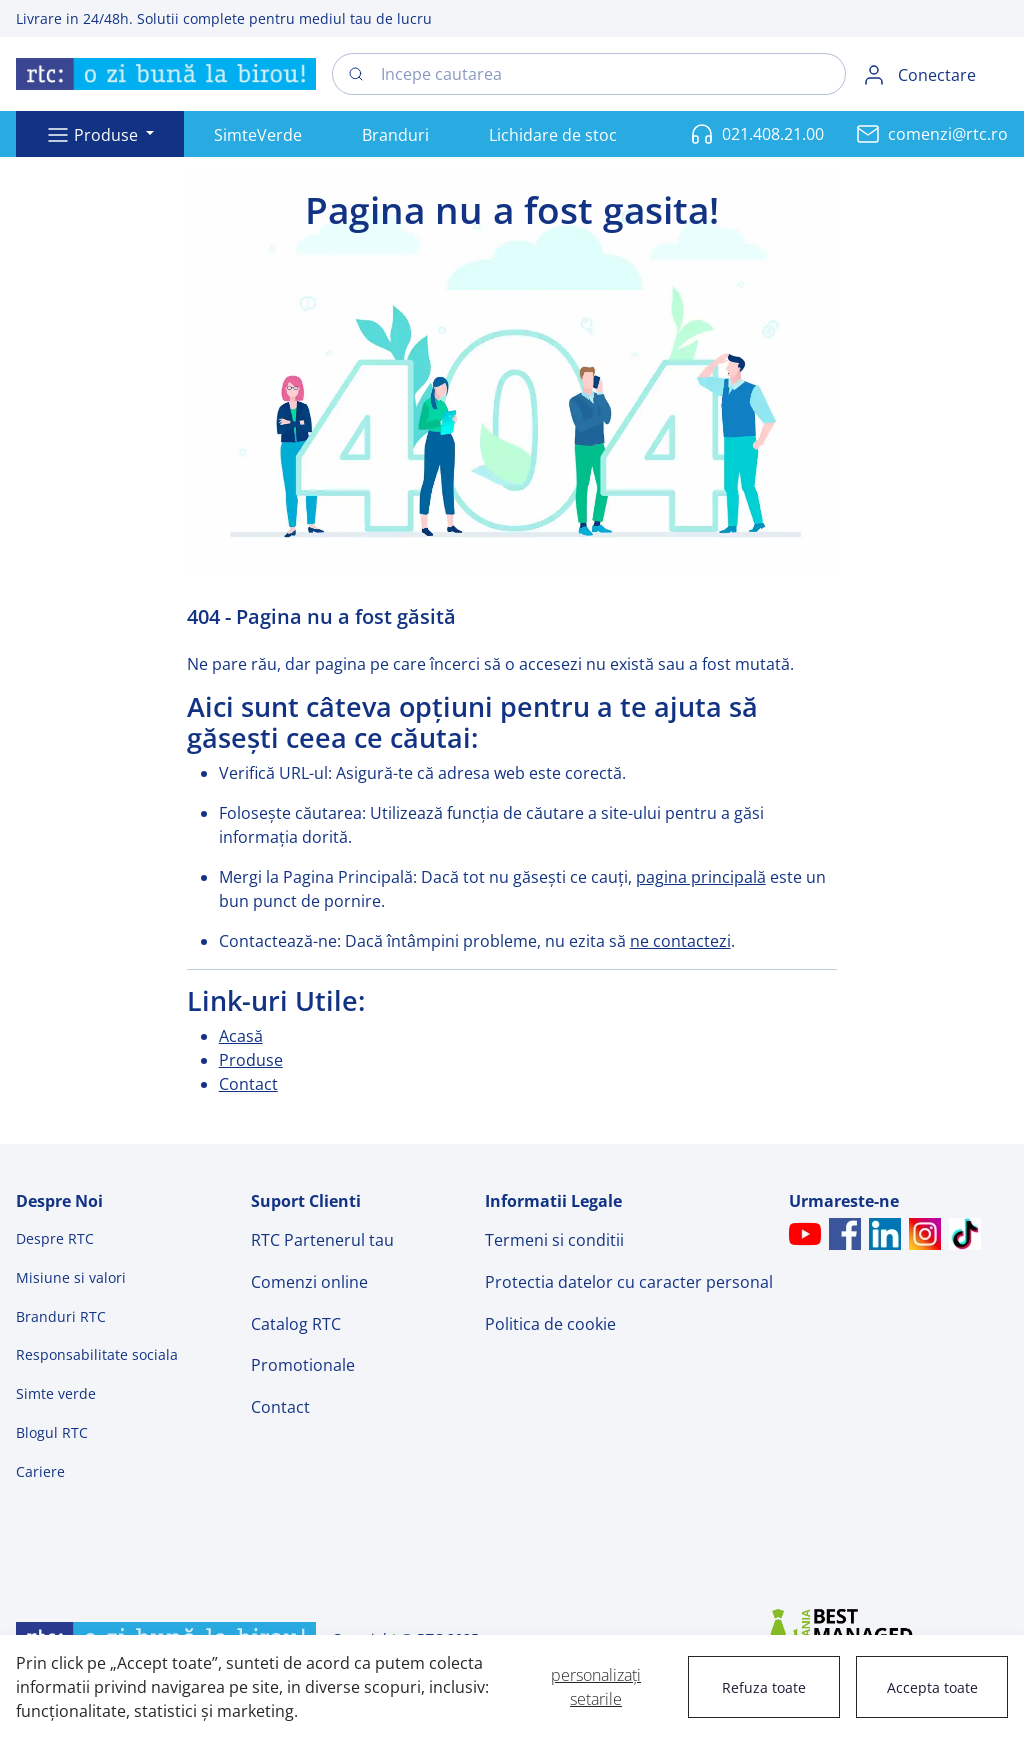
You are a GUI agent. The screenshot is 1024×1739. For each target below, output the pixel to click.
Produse (251, 1060)
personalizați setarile (596, 1687)
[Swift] (166, 74)
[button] (100, 134)
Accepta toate (932, 1687)
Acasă (241, 1036)
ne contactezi (680, 941)
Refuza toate (764, 1687)
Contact (248, 1084)
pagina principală (701, 877)
